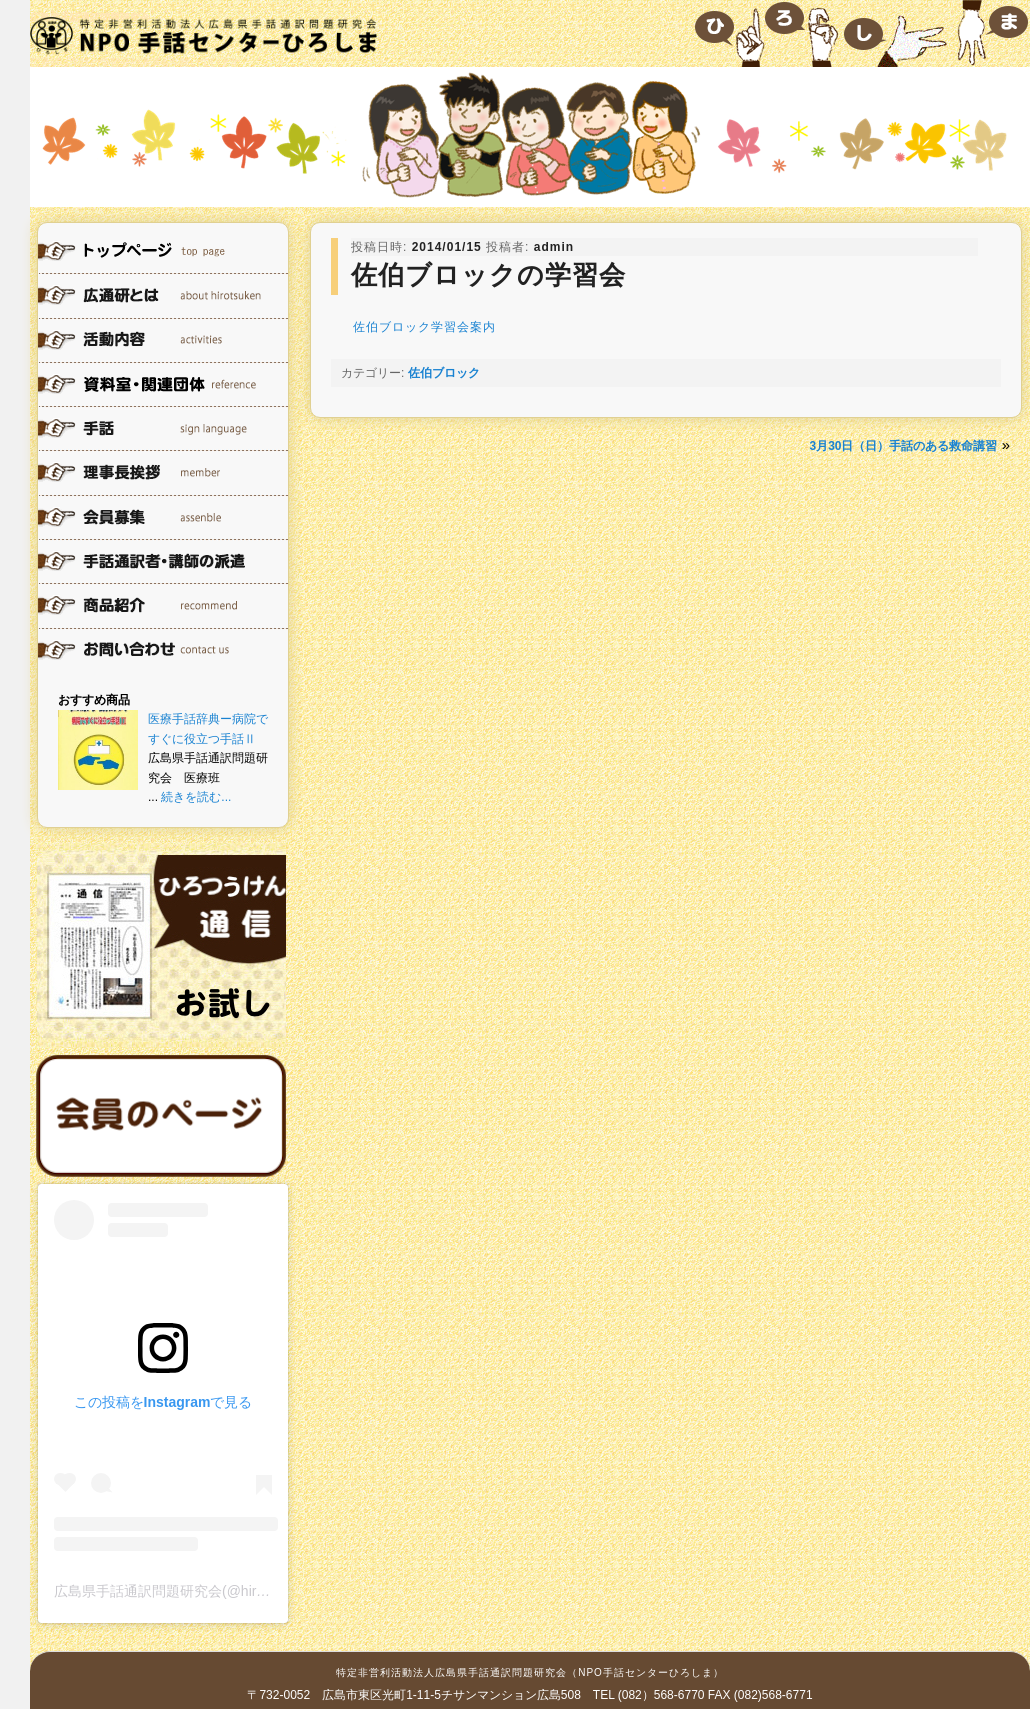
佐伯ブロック (444, 373)
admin (554, 247)
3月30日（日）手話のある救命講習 (903, 446)
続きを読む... (196, 797)
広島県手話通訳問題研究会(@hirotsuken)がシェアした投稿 (238, 1591)
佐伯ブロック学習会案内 (424, 327)
